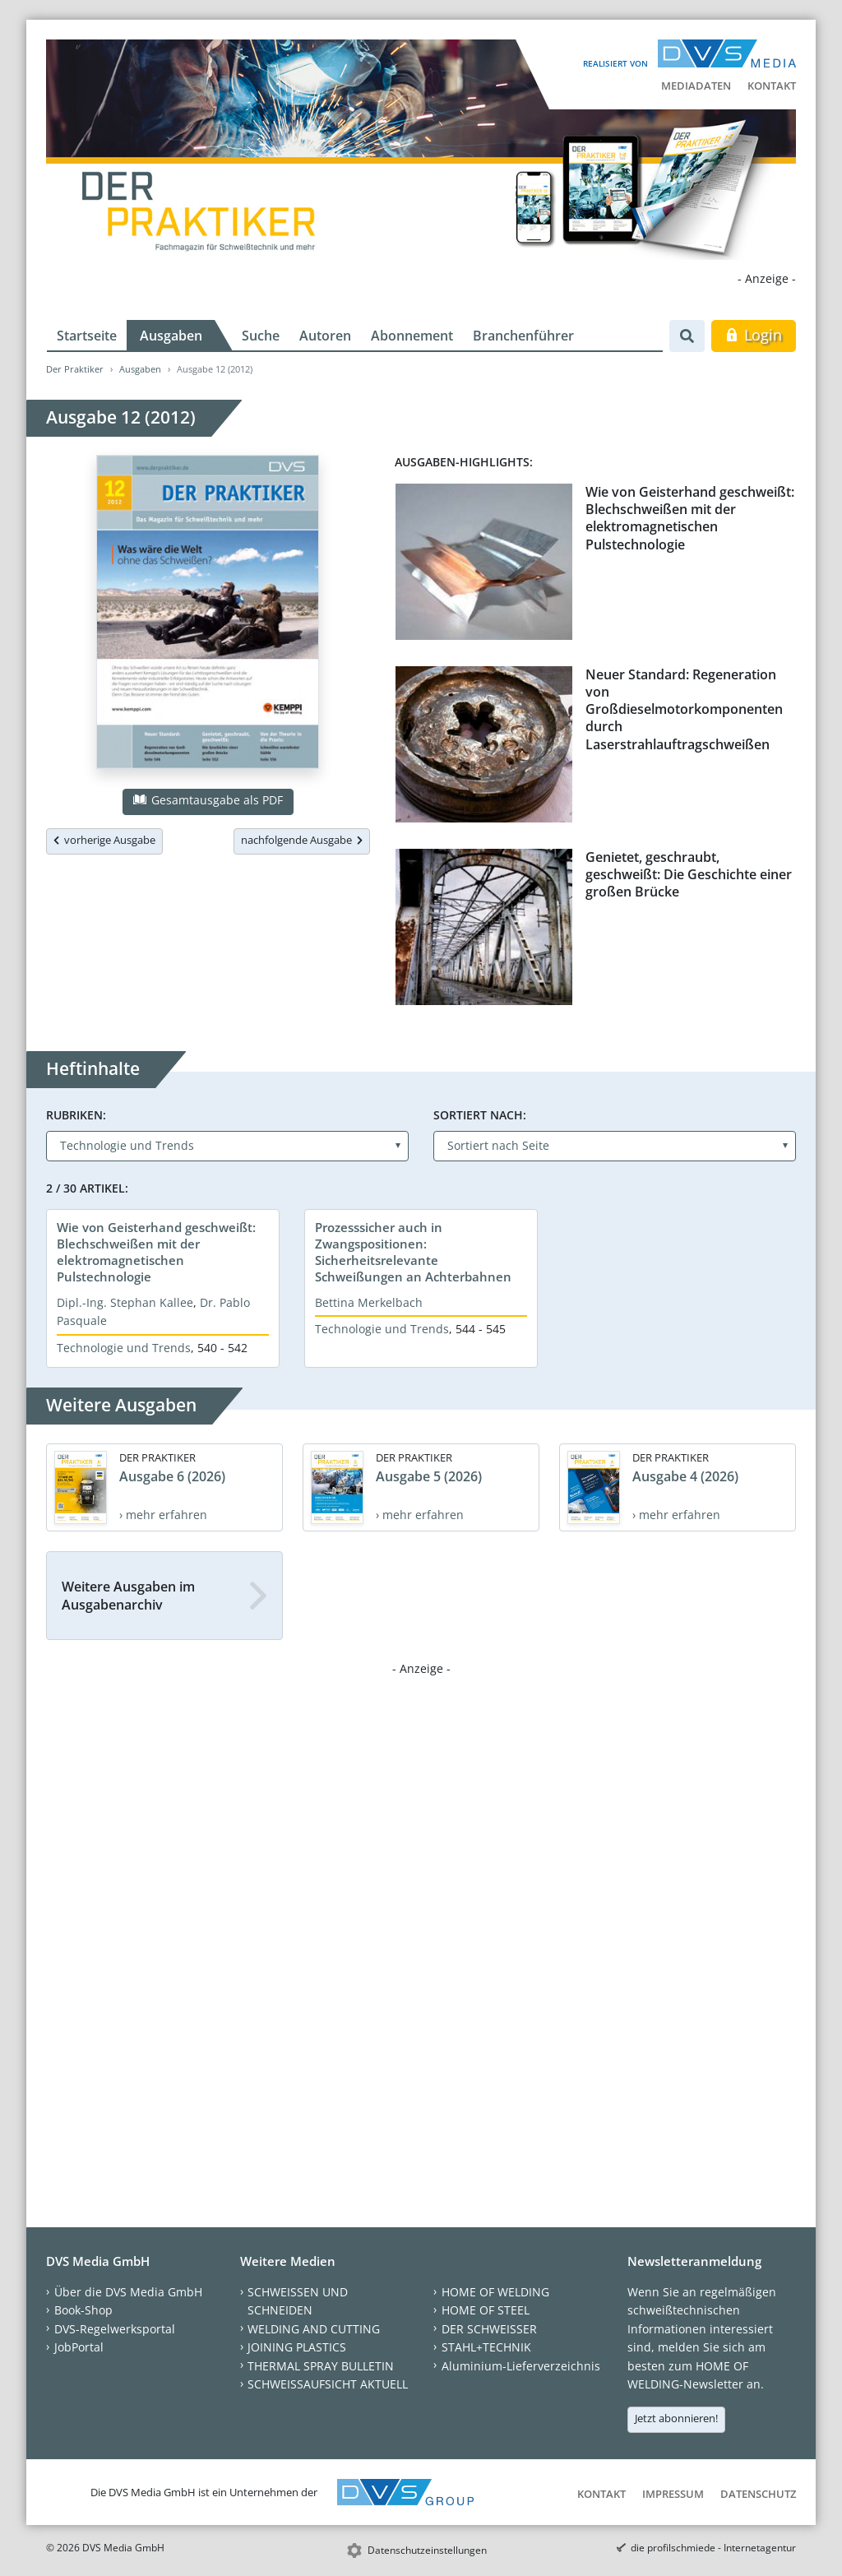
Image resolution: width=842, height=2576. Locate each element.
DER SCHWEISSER (489, 2329)
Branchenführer (523, 336)
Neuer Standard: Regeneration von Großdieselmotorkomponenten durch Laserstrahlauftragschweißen (684, 709)
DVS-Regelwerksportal (114, 2329)
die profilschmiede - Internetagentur (713, 2548)
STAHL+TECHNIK (486, 2347)
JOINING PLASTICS (297, 2347)
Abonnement (412, 336)
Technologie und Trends (124, 1347)
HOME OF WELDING (495, 2292)
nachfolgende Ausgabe (302, 839)
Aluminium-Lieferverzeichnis (521, 2366)
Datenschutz (758, 2493)
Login (753, 335)
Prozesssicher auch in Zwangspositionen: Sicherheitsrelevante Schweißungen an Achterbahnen (413, 1252)
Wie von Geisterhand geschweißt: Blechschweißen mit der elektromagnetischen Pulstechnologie (689, 518)
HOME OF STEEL (486, 2310)
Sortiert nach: (479, 1115)
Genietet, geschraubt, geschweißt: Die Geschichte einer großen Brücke (688, 874)
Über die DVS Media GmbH (128, 2292)
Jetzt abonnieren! (676, 2418)
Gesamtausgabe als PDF (208, 800)
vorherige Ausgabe (104, 839)
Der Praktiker (75, 369)
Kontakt (771, 85)
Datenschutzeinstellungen (427, 2550)
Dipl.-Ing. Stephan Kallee (125, 1302)
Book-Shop (83, 2310)
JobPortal (79, 2347)
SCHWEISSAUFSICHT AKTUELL (328, 2384)
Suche (261, 336)
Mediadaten (696, 85)
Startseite (87, 336)
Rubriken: (76, 1115)
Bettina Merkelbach (369, 1302)
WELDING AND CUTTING (314, 2329)
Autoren (325, 336)
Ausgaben (171, 336)
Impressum (673, 2493)
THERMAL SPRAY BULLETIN (321, 2366)
